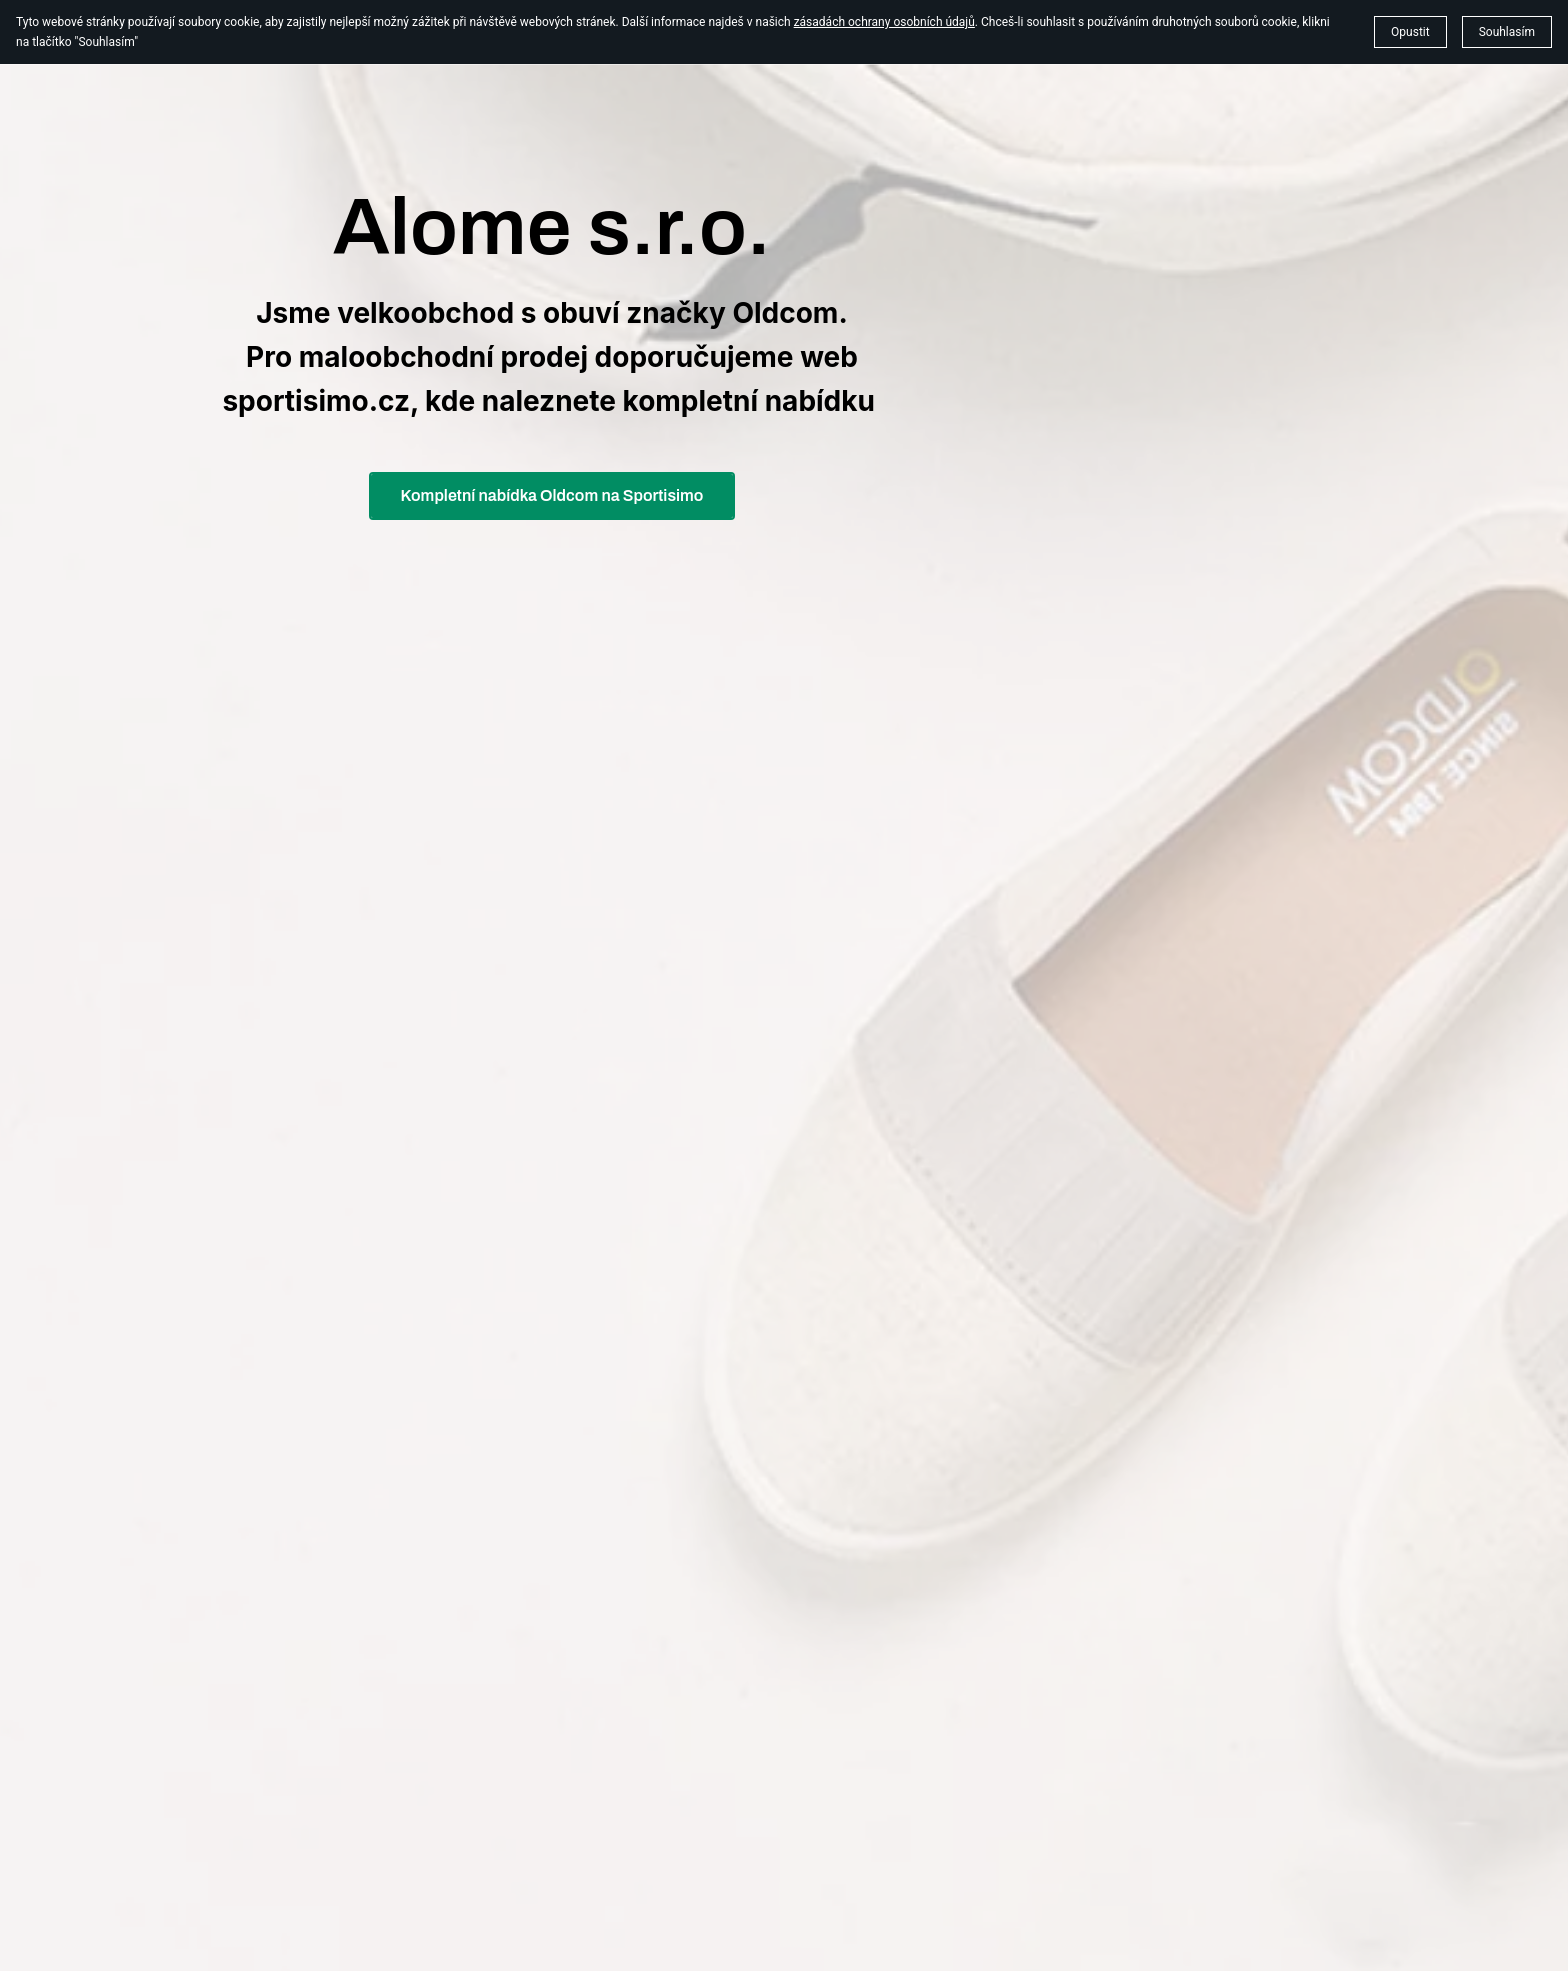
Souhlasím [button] (1507, 32)
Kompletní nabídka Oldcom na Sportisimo (552, 495)
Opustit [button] (1410, 32)
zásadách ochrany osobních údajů (884, 22)
